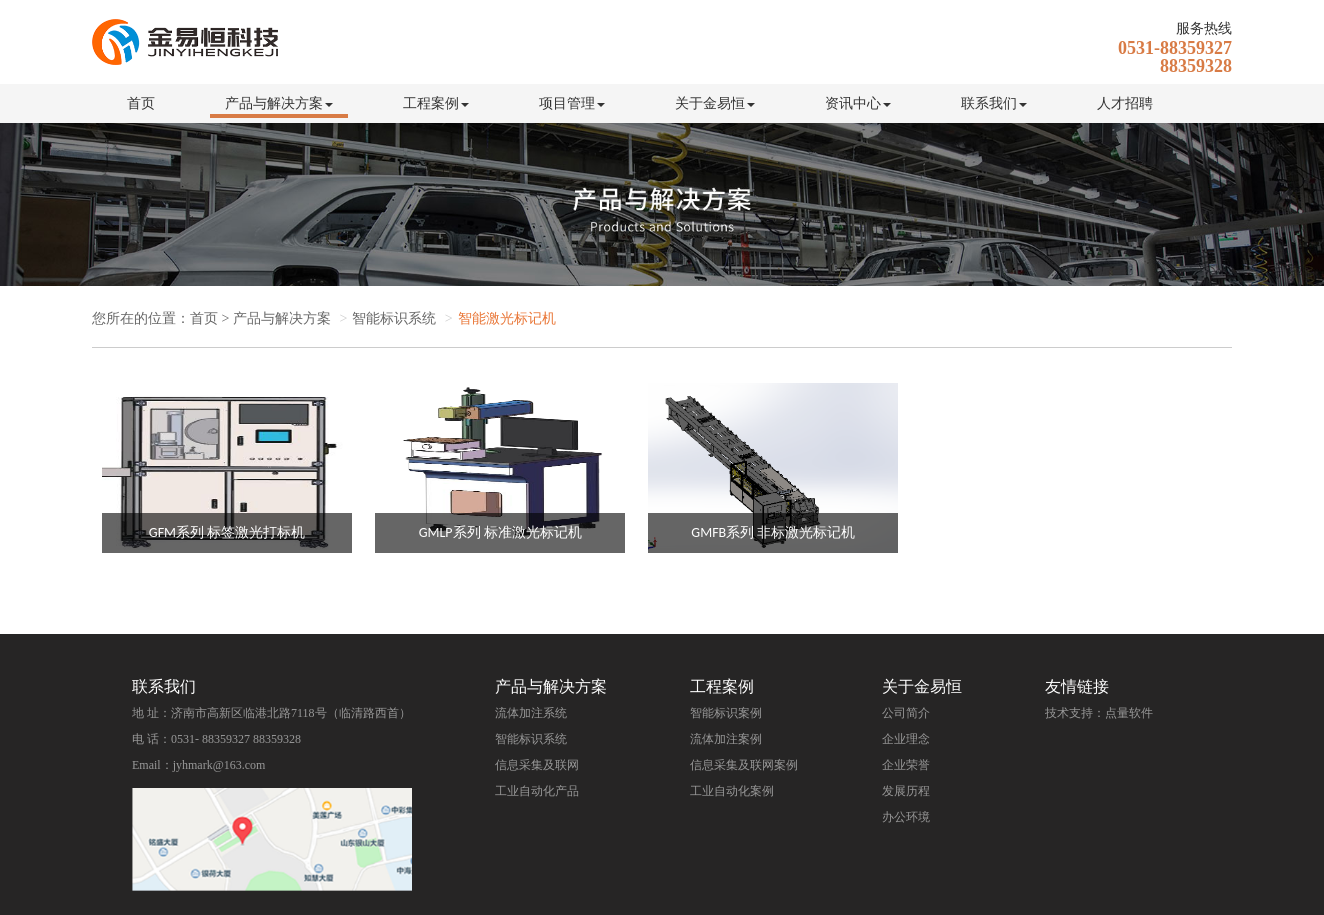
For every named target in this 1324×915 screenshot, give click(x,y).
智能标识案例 (726, 713)
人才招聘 (1125, 103)
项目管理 (572, 103)
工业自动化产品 (537, 791)
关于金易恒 (715, 103)
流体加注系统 (531, 713)
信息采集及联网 (537, 765)
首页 (141, 103)
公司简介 (906, 713)
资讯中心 (858, 103)
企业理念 (906, 739)
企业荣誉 (906, 765)
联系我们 (994, 103)
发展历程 (906, 791)
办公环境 (906, 817)
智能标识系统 (531, 739)
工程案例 (436, 103)
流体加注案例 (726, 739)
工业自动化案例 (732, 791)
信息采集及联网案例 (744, 765)
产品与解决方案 (279, 103)
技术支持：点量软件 (1099, 713)
